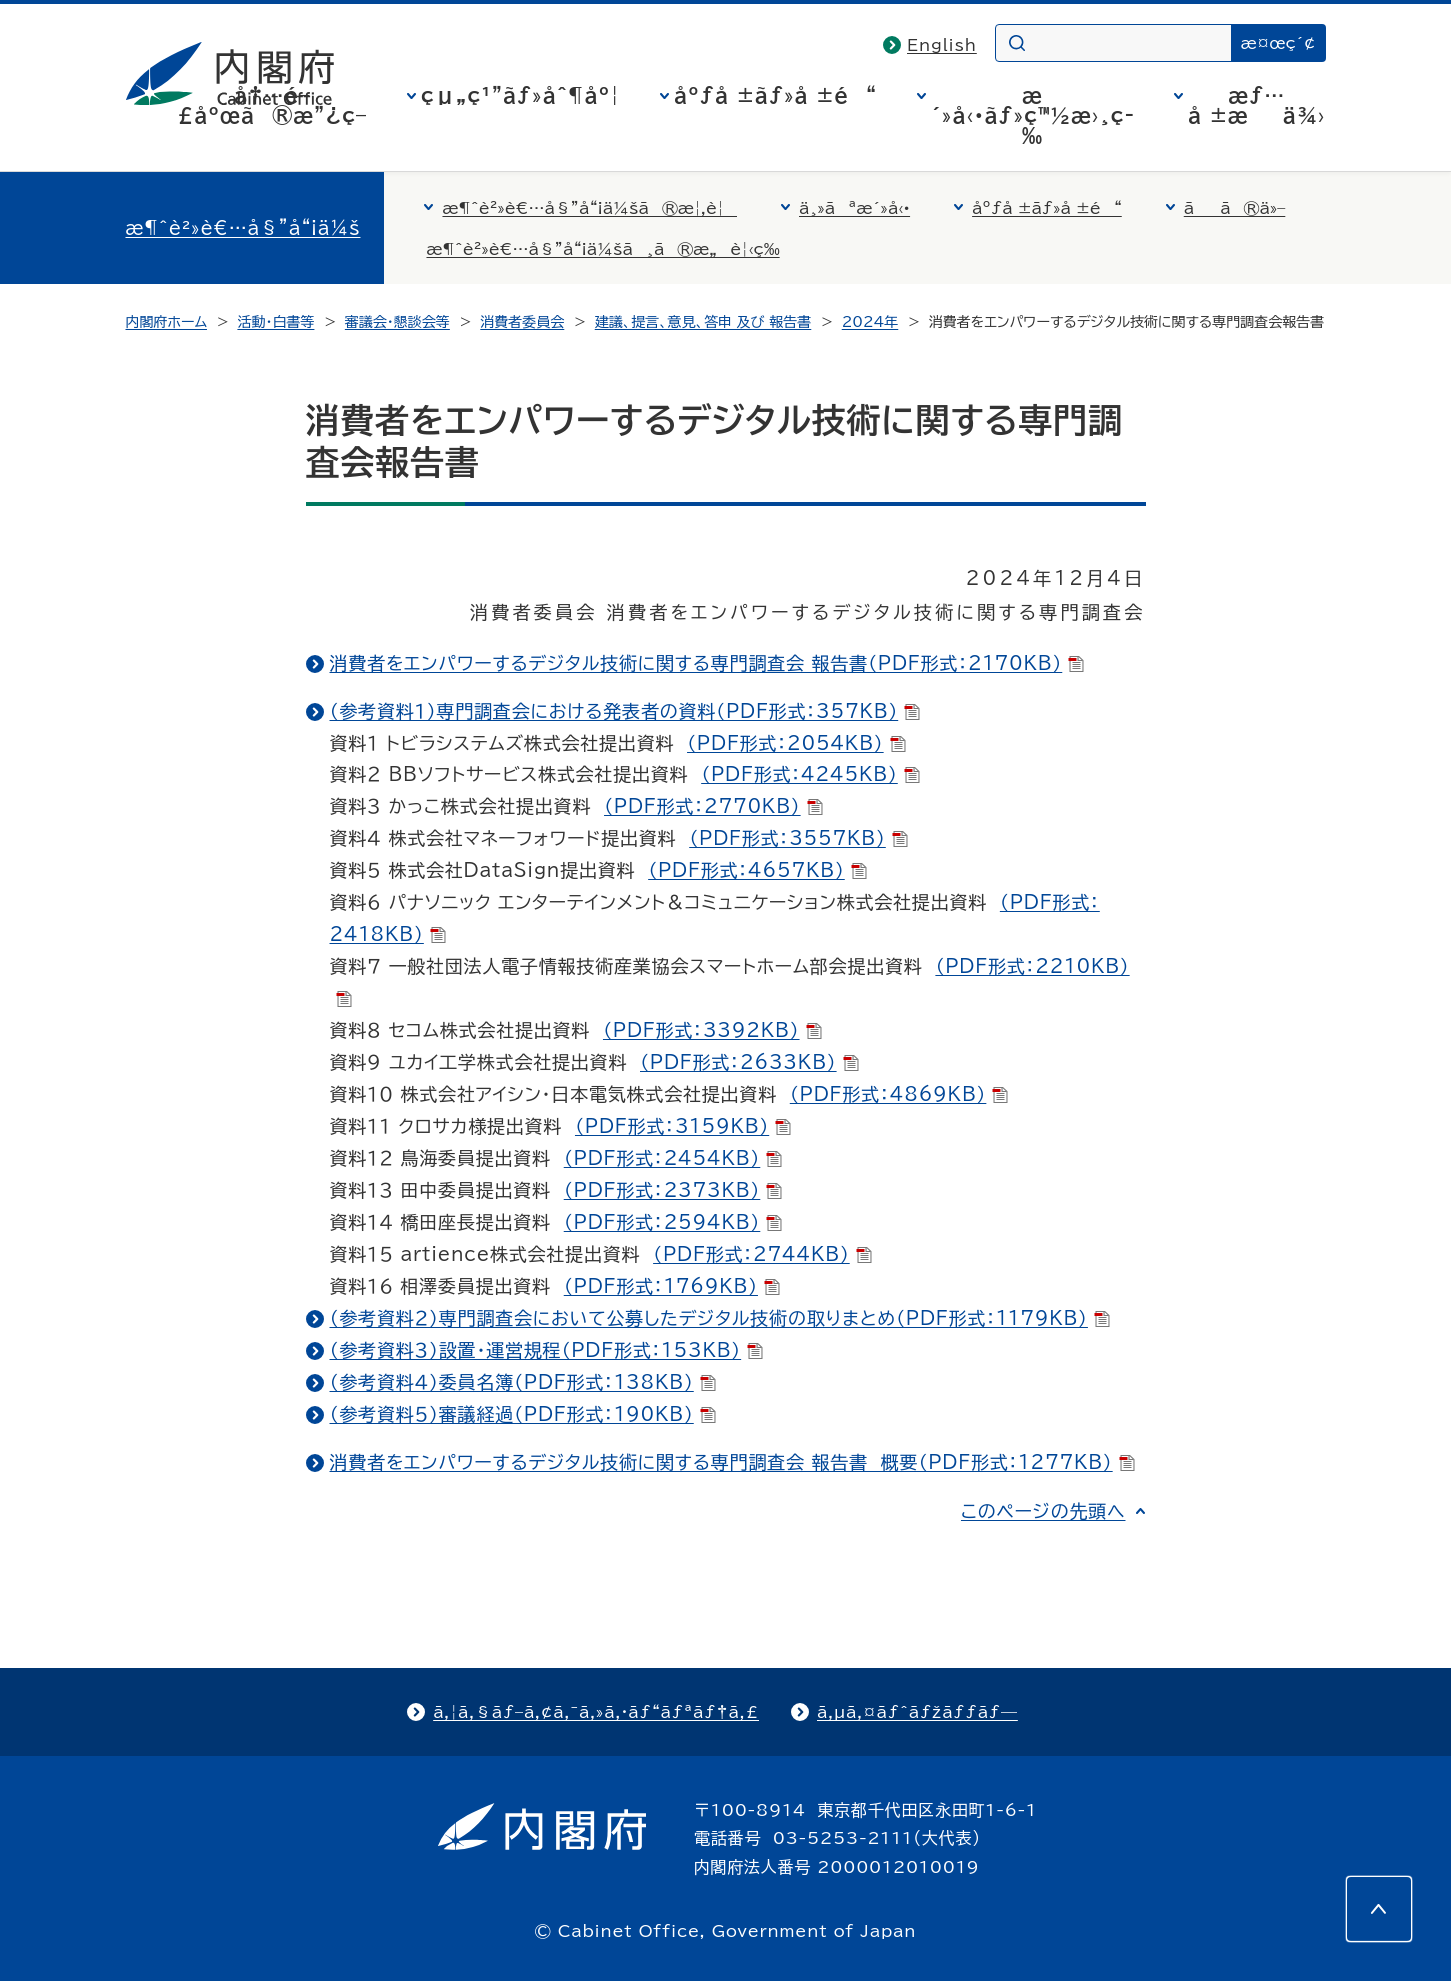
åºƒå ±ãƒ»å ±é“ (775, 95)
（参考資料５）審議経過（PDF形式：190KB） (523, 1414)
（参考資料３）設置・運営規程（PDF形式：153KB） (547, 1350)
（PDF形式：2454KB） (673, 1158)
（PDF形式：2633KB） (749, 1062)
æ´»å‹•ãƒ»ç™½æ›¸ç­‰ (1032, 115)
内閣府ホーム (166, 322)
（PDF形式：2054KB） (796, 743)
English (942, 45)
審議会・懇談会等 (397, 322)
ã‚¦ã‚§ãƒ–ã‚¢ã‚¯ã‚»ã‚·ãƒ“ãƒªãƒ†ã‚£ (596, 1712)
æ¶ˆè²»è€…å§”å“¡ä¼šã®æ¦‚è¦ (589, 208)
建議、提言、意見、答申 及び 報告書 (703, 322)
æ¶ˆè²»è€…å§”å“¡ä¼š (243, 228)
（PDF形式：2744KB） (762, 1254)
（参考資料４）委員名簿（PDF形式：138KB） (523, 1382)
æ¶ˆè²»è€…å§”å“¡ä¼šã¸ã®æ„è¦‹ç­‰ (602, 249)
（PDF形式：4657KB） (757, 870)
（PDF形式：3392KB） (712, 1030)
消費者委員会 (522, 322)
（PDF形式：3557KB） (798, 838)
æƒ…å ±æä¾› (1256, 105)
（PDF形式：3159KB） (683, 1126)
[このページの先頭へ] (1379, 1909)
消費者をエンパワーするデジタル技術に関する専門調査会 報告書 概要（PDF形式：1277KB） (732, 1462)
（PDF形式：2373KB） (673, 1190)
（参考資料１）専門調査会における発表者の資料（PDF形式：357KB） (625, 711)
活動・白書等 (275, 322)
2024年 (870, 322)
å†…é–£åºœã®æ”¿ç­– (272, 105)
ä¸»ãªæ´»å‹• (854, 208)
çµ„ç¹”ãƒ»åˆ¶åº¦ (520, 95)
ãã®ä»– (1235, 208)
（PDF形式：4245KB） (810, 774)
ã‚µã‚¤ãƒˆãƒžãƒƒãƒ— (917, 1712)
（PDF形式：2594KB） (673, 1222)
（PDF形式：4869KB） (899, 1094)
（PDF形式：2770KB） (713, 806)
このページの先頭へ (1043, 1511)
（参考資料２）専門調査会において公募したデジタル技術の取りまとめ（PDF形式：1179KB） (720, 1318)
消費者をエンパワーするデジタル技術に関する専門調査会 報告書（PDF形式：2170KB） (707, 663)
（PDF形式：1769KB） (672, 1286)
